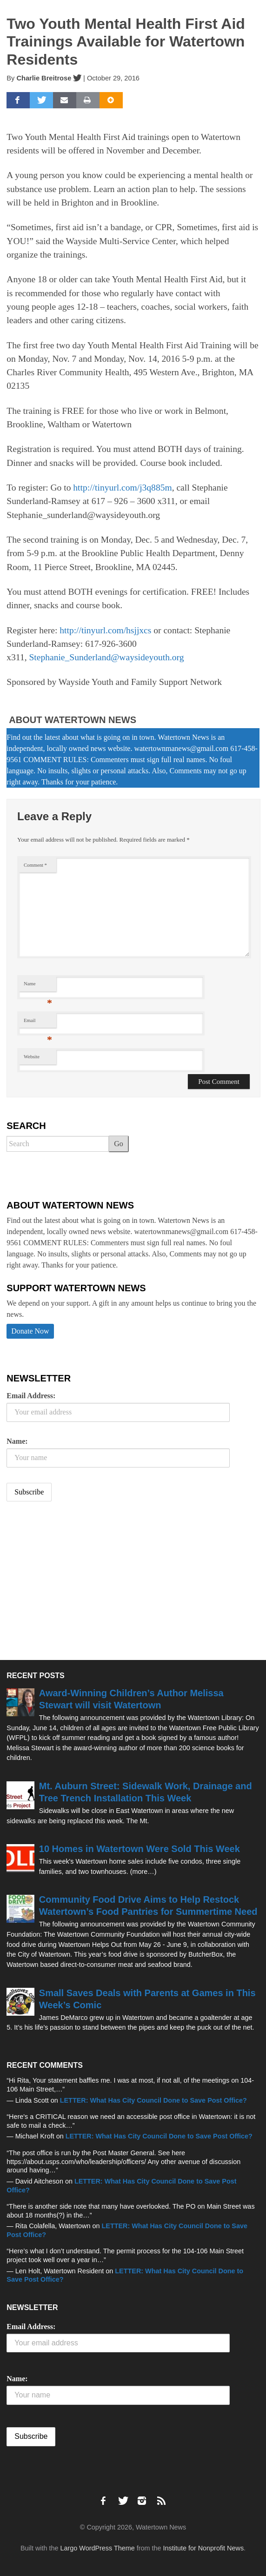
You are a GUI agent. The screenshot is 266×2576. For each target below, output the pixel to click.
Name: (17, 1441)
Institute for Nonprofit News (203, 2548)
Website (32, 1056)
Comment (35, 865)
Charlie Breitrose (43, 78)
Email (38, 1023)
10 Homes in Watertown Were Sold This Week (139, 1849)
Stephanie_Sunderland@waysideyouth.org (106, 657)
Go (118, 1144)
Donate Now (30, 1331)
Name (38, 986)
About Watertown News (72, 720)
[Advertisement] (76, 1582)
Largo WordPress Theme (97, 2548)
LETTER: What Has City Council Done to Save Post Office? (153, 2100)
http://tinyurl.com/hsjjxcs (105, 630)
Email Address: (31, 1396)
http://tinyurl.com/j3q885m (122, 487)
